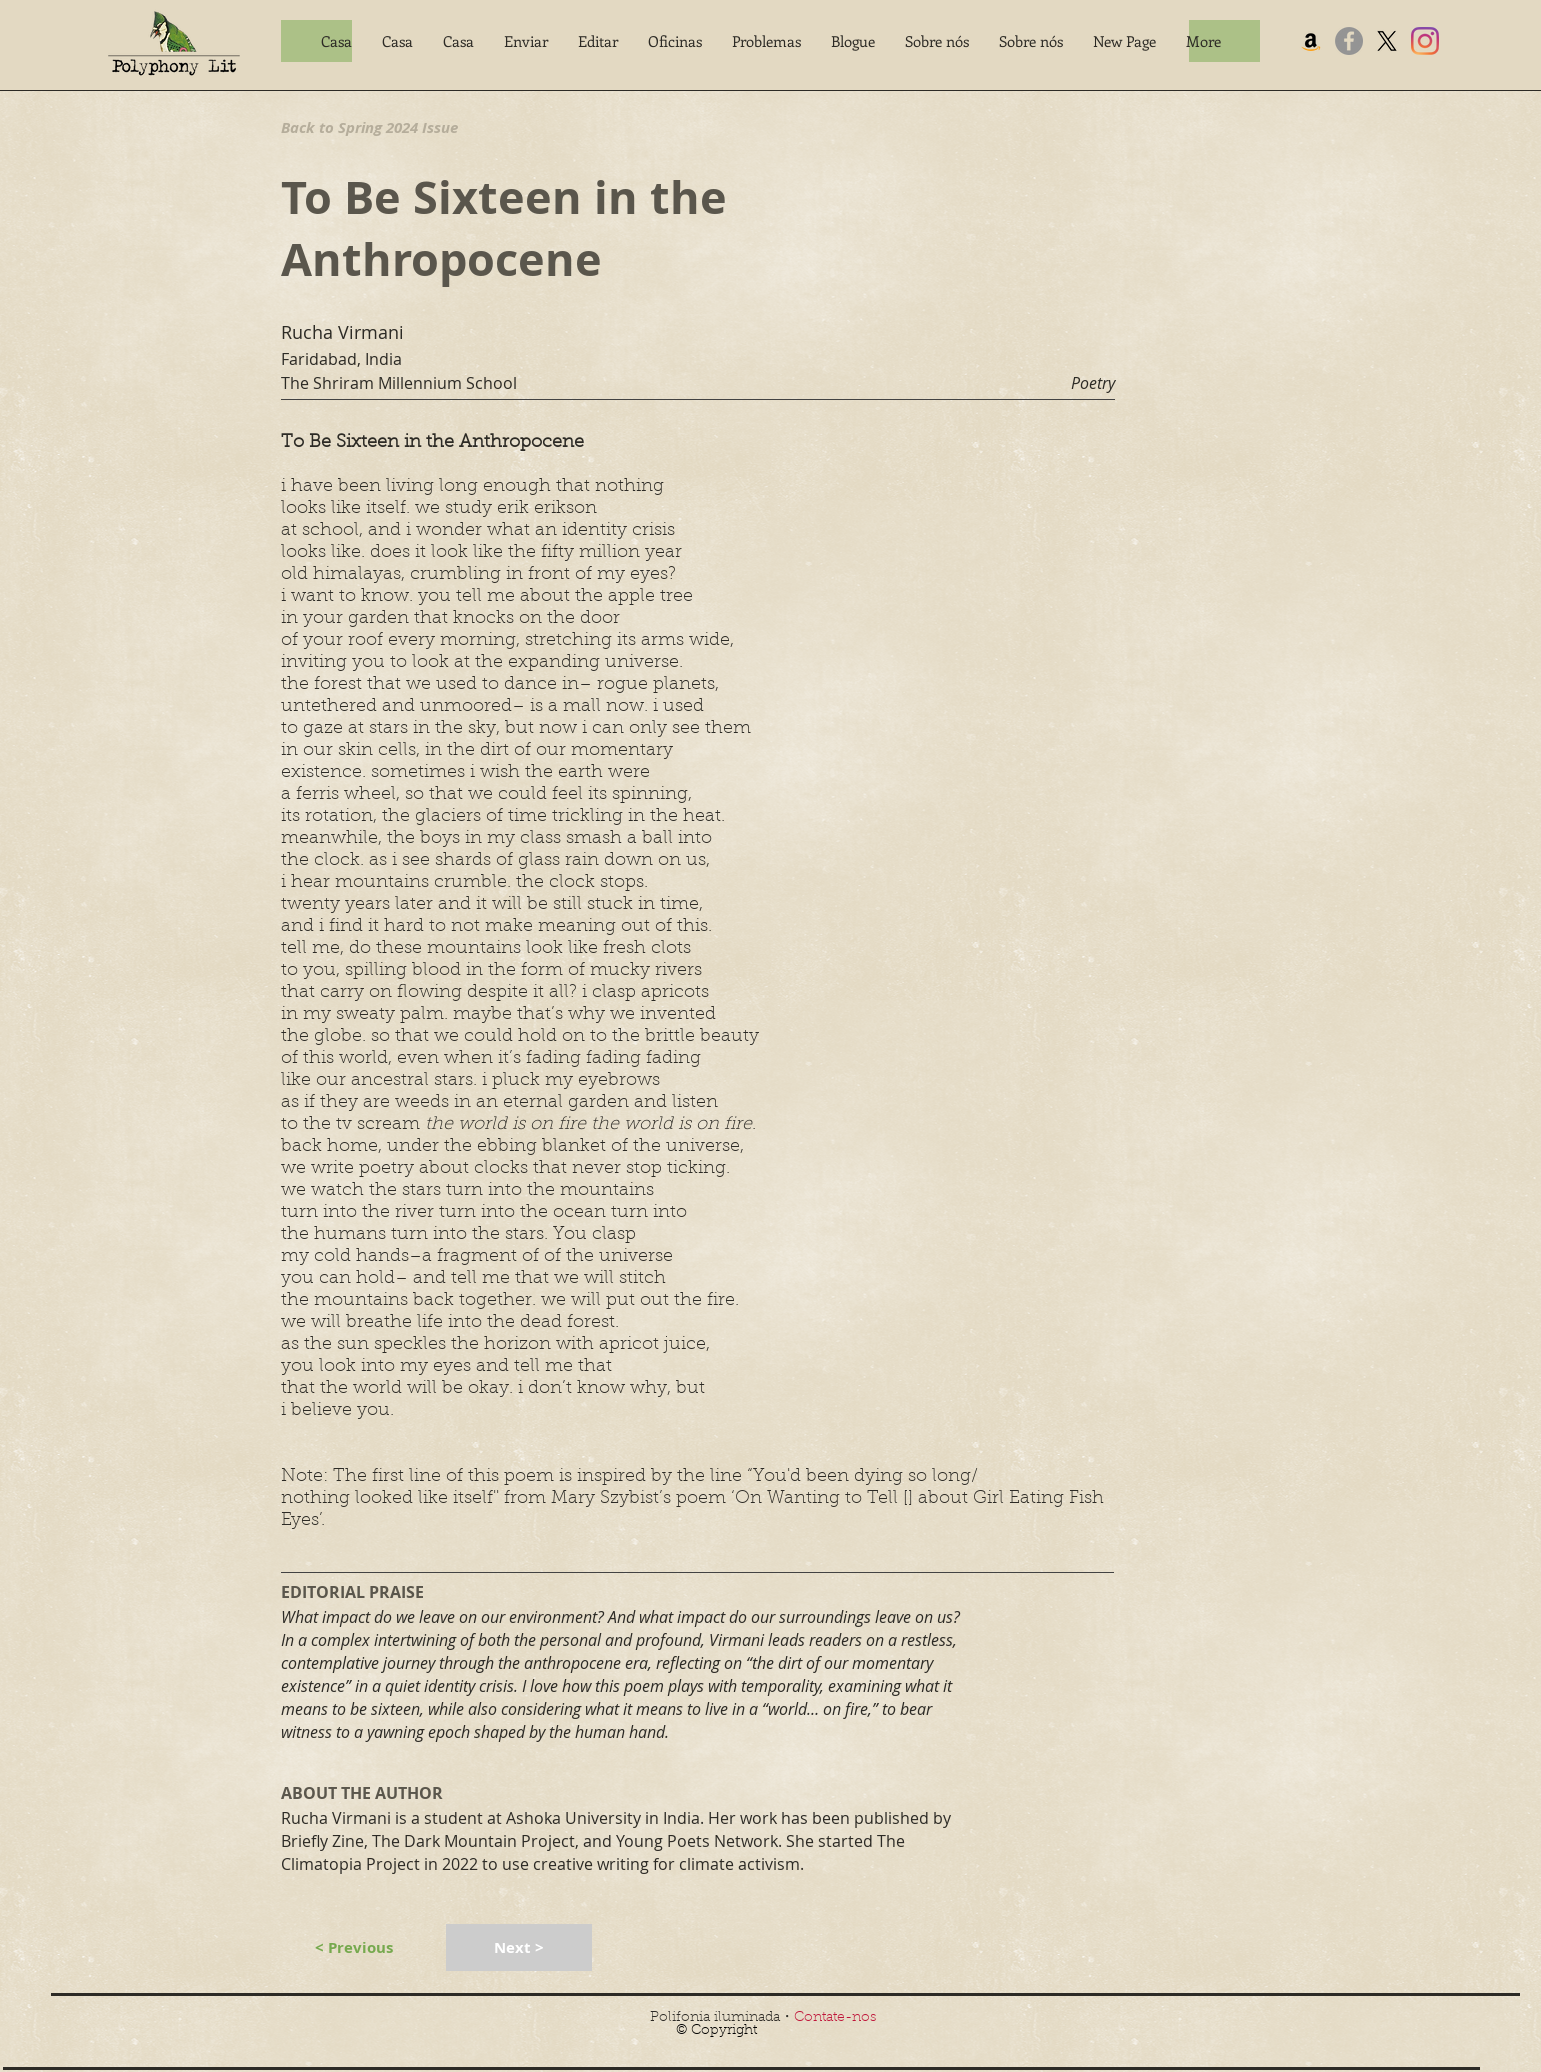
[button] (526, 41)
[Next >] (519, 1947)
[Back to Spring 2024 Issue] (376, 127)
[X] (1387, 41)
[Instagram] (1425, 41)
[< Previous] (354, 1947)
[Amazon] (1311, 41)
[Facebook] (1349, 41)
